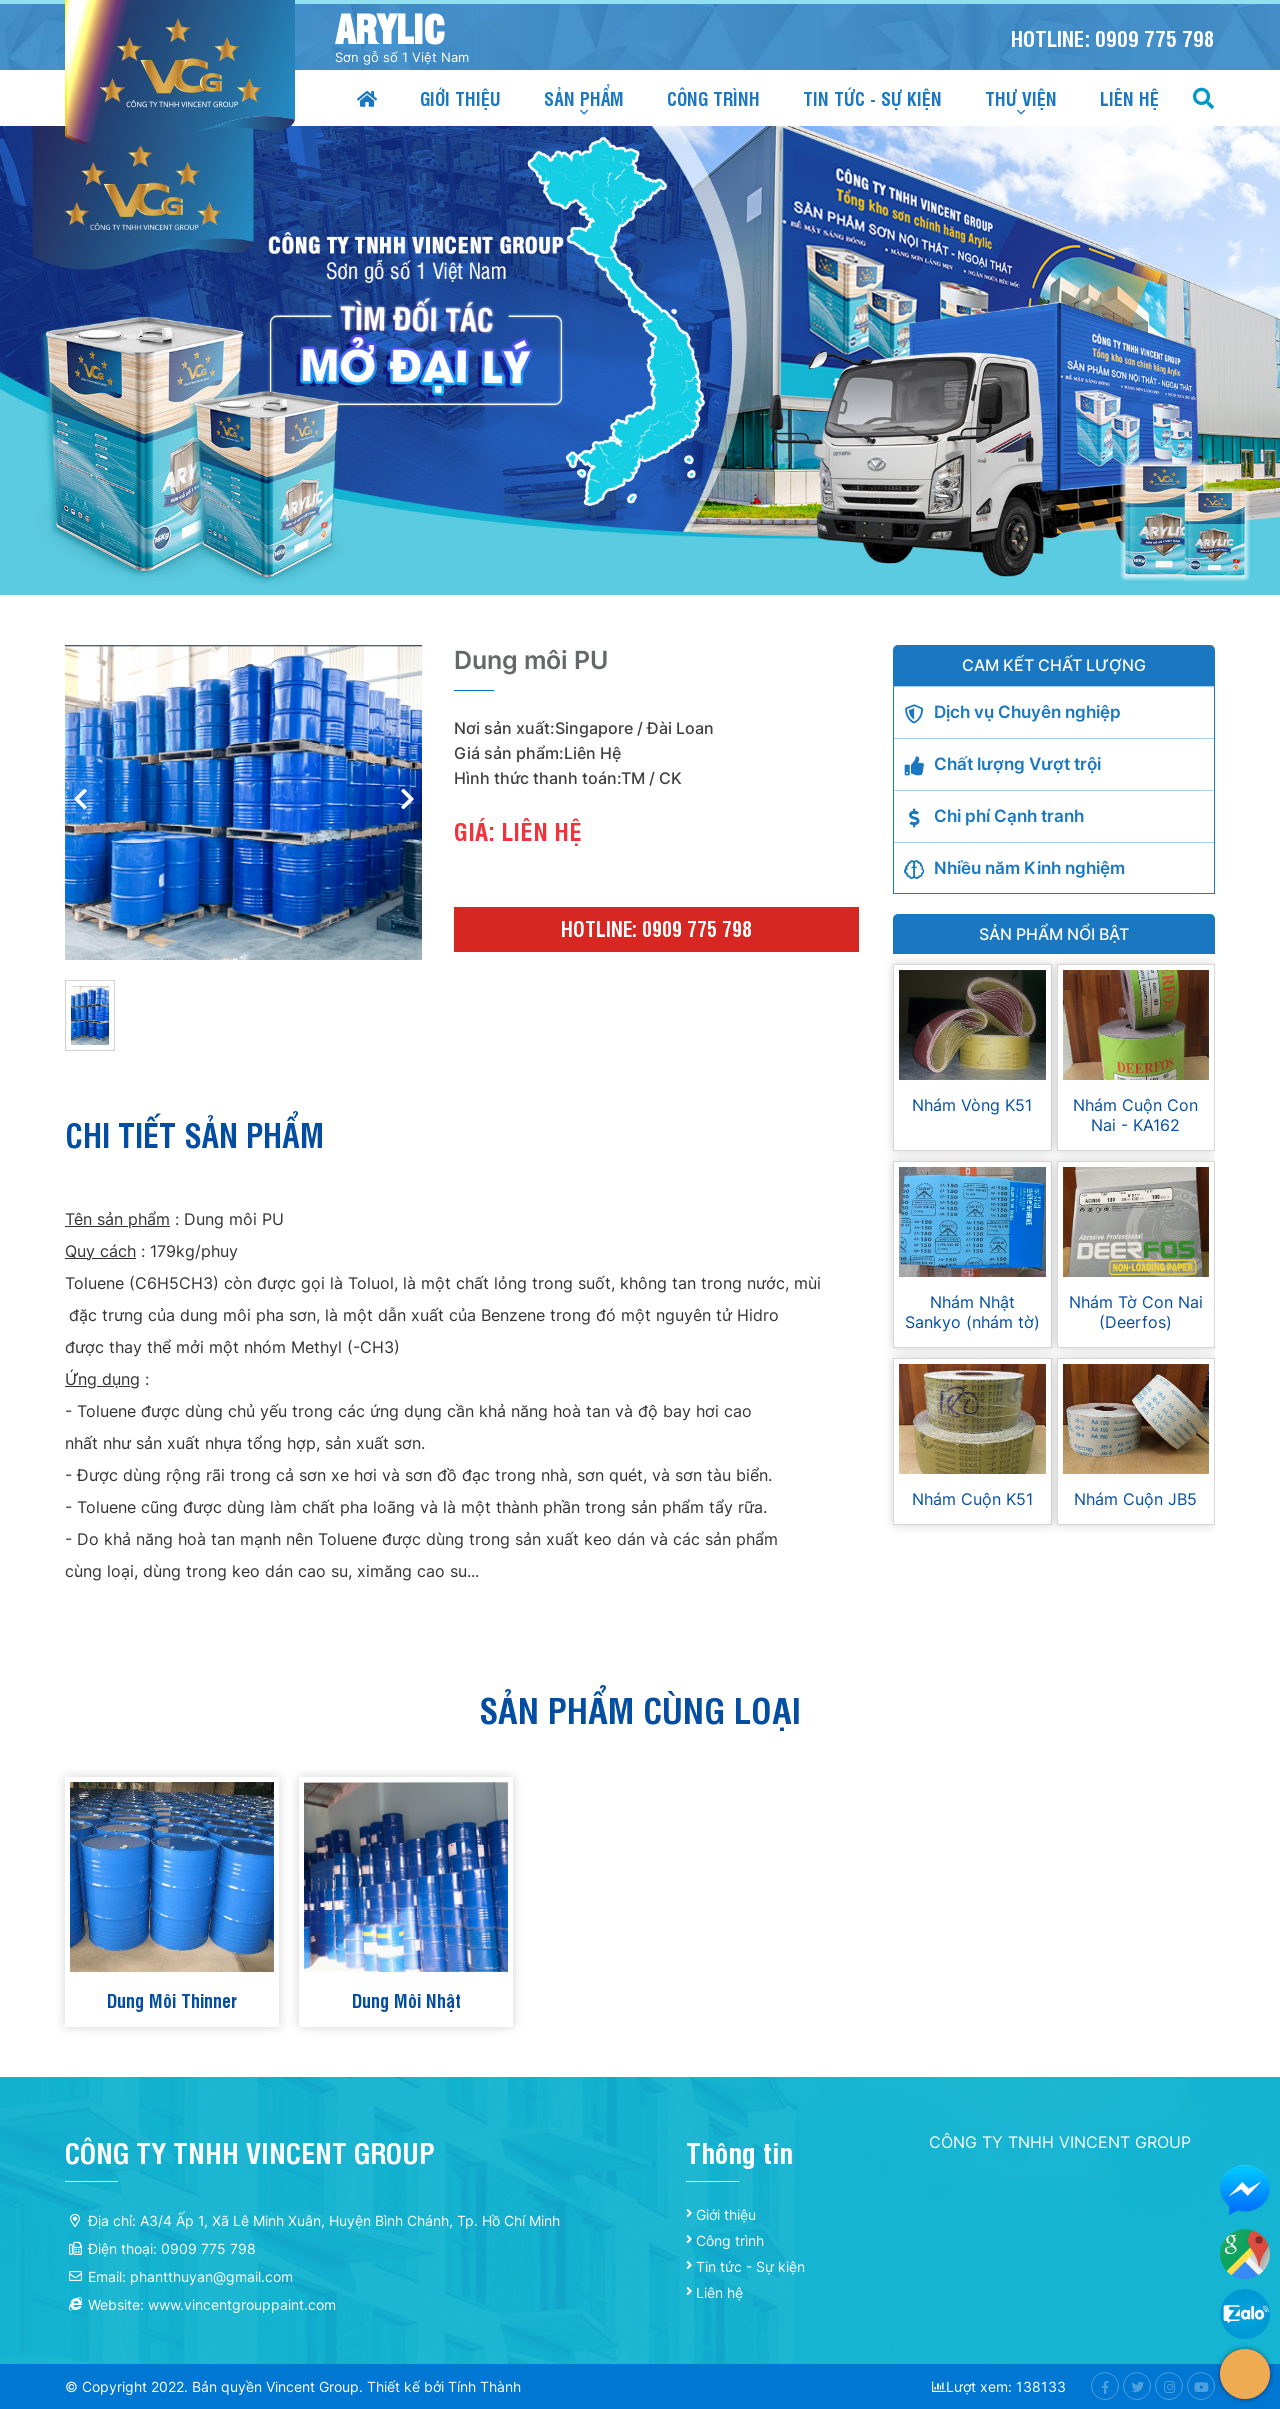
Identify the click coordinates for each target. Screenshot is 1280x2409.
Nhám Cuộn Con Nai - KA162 (1135, 1115)
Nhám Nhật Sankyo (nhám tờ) (972, 1312)
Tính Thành (484, 2386)
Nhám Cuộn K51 (972, 1499)
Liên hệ (1129, 97)
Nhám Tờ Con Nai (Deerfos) (1136, 1312)
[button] (407, 802)
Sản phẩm (584, 97)
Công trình (713, 97)
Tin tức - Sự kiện (872, 97)
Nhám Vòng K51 (972, 1105)
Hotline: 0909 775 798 (1113, 37)
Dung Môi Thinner (172, 1999)
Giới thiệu (460, 97)
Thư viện (1021, 97)
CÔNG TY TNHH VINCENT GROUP (1060, 2142)
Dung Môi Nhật (406, 1999)
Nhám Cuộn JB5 (1135, 1499)
